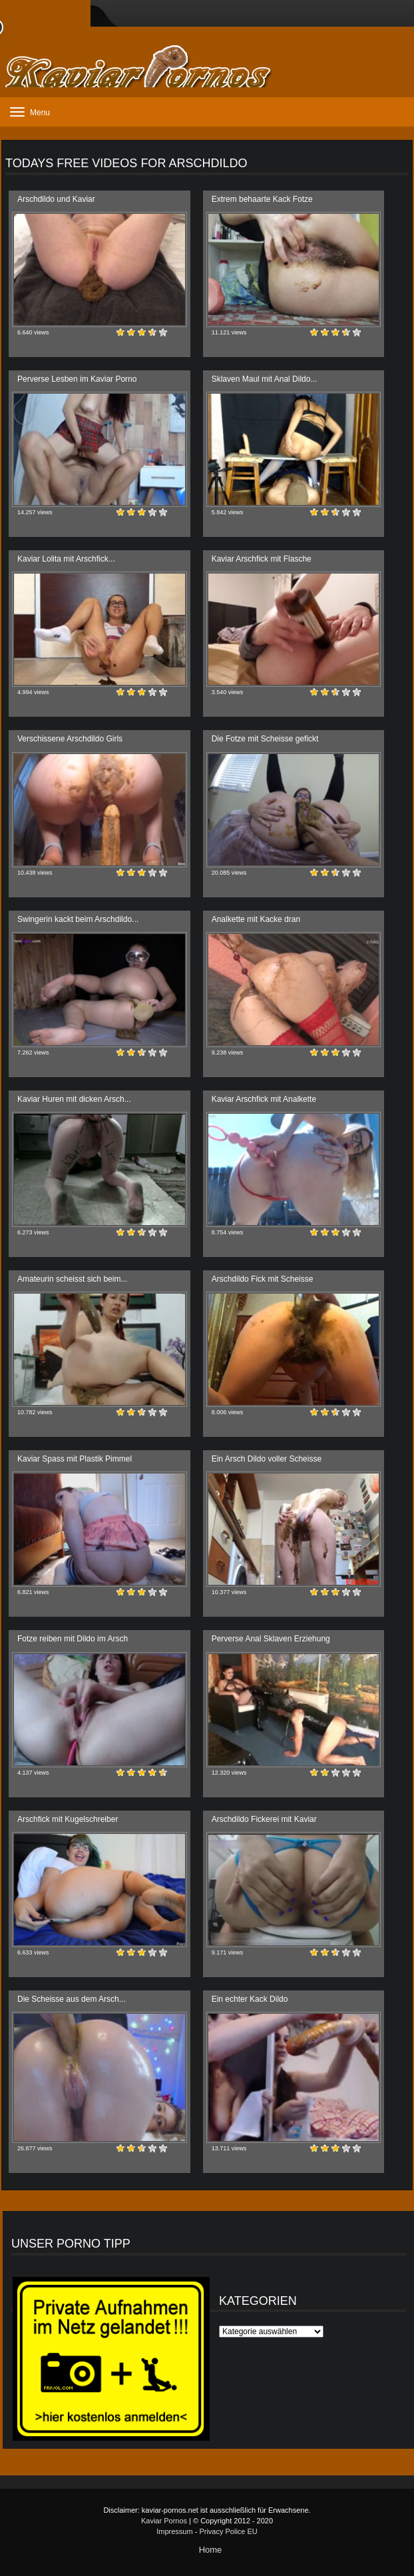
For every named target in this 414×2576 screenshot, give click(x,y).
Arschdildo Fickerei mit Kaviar (264, 1819)
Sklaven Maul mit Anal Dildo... (264, 379)
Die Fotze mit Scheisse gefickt (265, 738)
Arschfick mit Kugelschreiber (67, 1819)
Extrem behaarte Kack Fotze (262, 199)
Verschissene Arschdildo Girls (69, 738)
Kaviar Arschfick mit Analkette (264, 1099)
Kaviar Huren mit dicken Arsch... (74, 1099)
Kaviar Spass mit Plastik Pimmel (74, 1459)
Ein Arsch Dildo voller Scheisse (266, 1459)
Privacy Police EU (228, 2531)
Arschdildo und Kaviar (56, 199)
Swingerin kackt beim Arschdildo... (77, 919)
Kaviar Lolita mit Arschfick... (66, 559)
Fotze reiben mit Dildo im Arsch (72, 1638)
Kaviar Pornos (164, 2521)
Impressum (174, 2531)
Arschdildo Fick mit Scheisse (262, 1279)
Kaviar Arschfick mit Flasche (261, 559)
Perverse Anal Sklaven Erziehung (271, 1638)
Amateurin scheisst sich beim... (72, 1279)
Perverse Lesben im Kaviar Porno (76, 379)
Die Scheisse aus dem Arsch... (71, 1999)
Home (210, 2550)
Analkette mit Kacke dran (256, 919)
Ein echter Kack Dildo (250, 1999)
